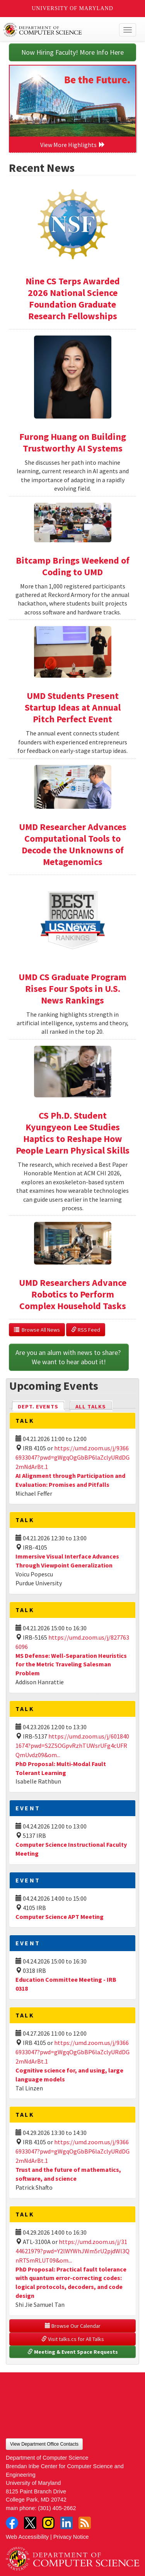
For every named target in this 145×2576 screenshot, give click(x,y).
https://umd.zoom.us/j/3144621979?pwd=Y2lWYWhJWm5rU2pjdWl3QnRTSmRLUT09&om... (72, 2251)
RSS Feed (85, 1329)
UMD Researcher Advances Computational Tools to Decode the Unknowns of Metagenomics (72, 844)
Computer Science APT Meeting (59, 1916)
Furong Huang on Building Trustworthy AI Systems (72, 442)
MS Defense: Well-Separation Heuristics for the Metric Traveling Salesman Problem (71, 1664)
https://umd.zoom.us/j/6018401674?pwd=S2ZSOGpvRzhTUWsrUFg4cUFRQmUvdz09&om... (72, 1745)
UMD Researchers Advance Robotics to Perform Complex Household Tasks (72, 1294)
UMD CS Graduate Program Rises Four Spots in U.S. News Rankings (72, 988)
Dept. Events (41, 1406)
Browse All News (37, 1329)
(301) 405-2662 (57, 2508)
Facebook (12, 2523)
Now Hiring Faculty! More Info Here (72, 52)
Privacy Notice (71, 2537)
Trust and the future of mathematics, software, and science (68, 2174)
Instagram (48, 2523)
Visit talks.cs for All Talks (72, 2339)
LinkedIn (66, 2523)
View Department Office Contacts (44, 2444)
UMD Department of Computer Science (58, 30)
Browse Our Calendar (73, 2325)
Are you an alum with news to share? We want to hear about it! (68, 1357)
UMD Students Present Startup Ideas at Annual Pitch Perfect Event (73, 707)
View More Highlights (72, 145)
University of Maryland (72, 8)
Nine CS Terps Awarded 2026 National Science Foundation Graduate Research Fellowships (73, 298)
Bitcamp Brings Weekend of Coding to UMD (73, 566)
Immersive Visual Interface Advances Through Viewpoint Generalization (67, 1560)
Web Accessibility (27, 2537)
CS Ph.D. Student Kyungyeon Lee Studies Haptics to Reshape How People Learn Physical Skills (73, 1132)
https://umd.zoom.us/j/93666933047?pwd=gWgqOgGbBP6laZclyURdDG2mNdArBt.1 (72, 1457)
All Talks (90, 1406)
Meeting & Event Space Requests (72, 2351)
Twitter (30, 2523)
